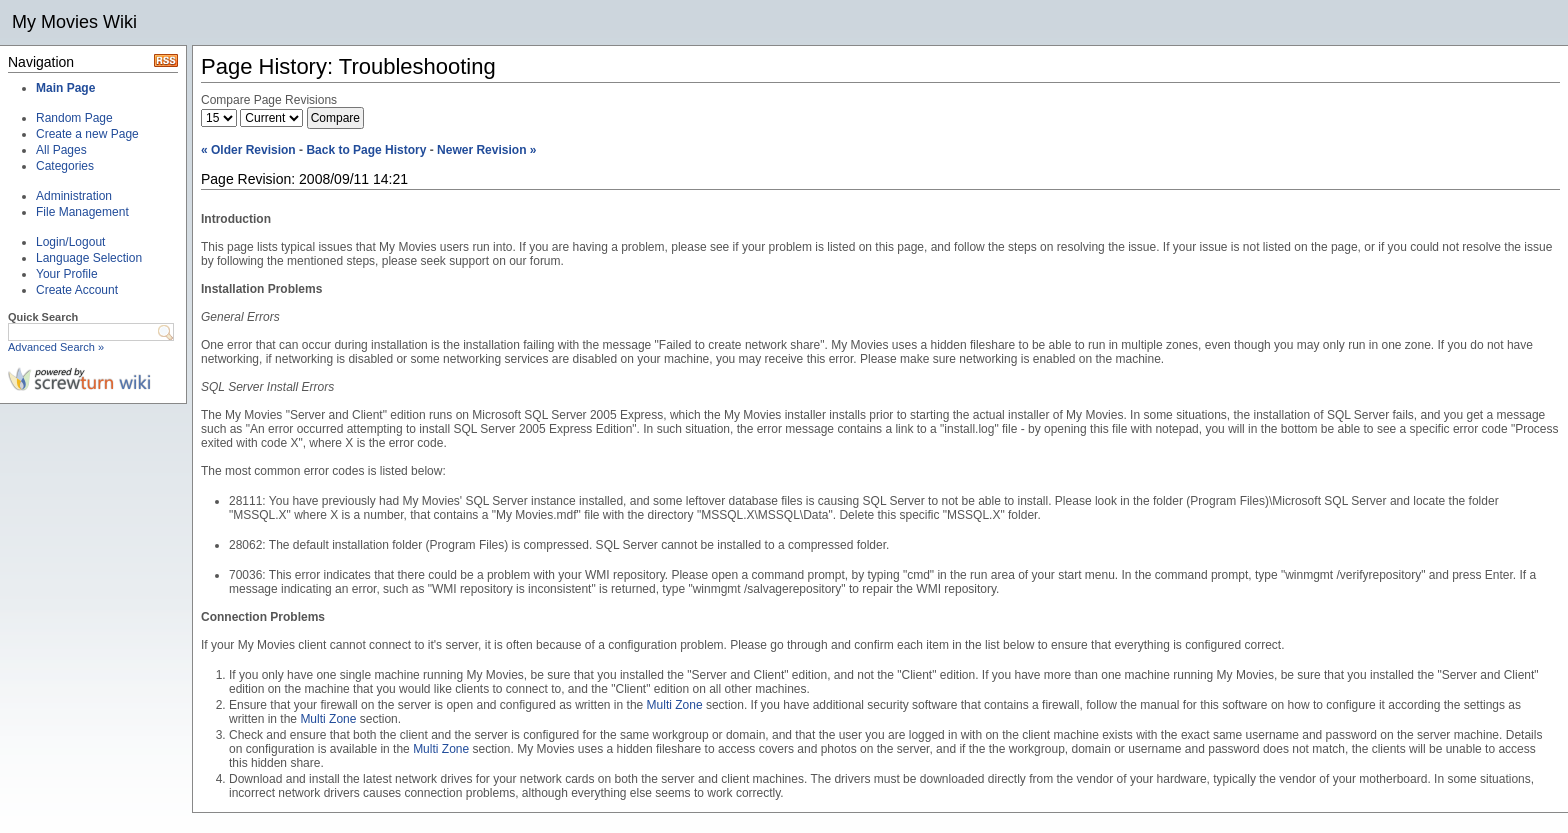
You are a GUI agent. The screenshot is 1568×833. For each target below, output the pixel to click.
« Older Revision (248, 150)
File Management (82, 212)
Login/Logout (70, 242)
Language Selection (89, 258)
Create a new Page (87, 134)
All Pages (61, 150)
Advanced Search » (56, 347)
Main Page (65, 88)
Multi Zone (675, 705)
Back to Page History (366, 150)
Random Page (74, 118)
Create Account (77, 290)
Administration (74, 196)
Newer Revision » (486, 150)
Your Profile (67, 274)
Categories (65, 166)
